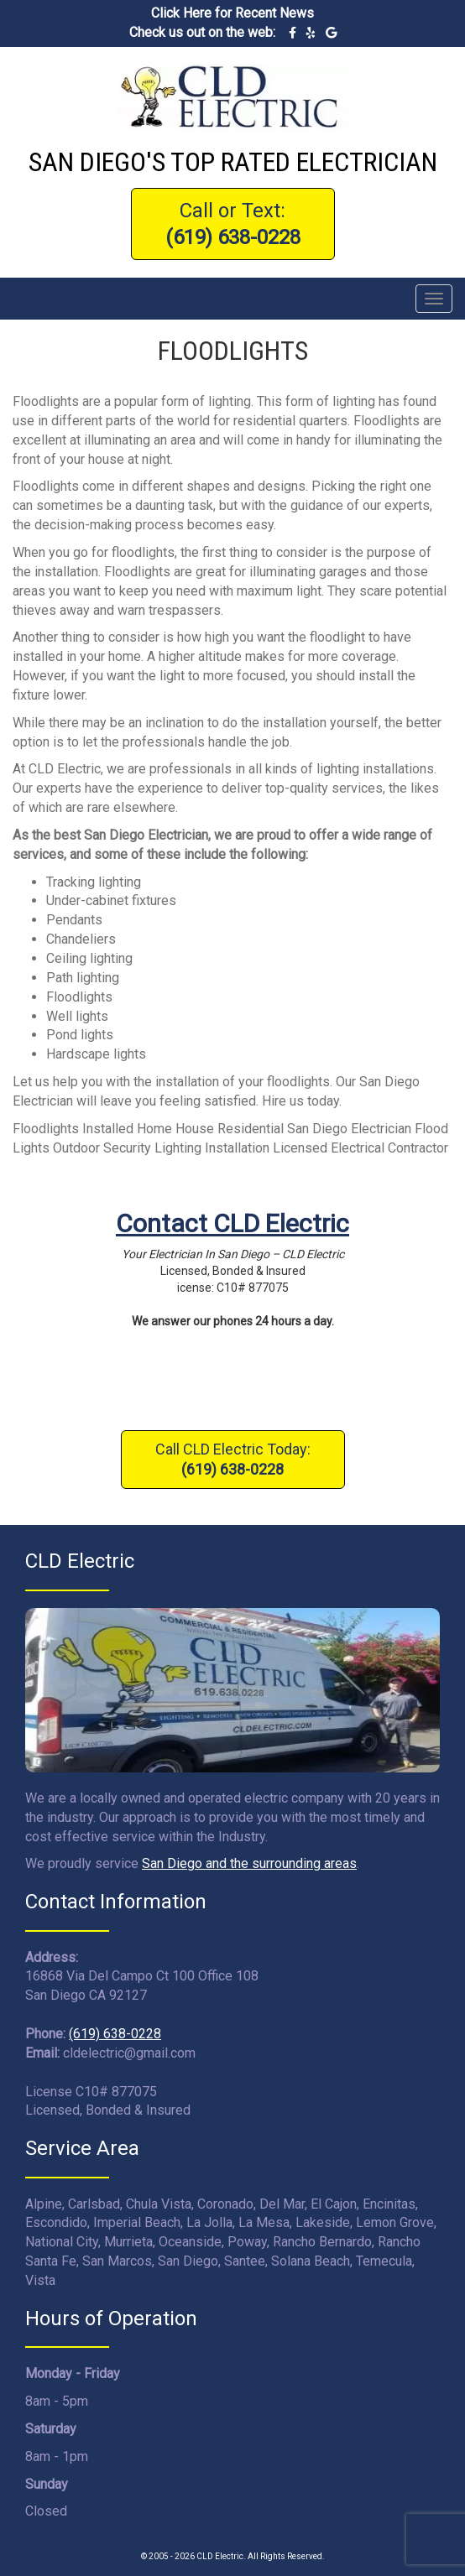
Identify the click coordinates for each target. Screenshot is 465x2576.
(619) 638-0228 (115, 2034)
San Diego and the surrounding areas (249, 1863)
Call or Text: (232, 224)
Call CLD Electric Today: (233, 1459)
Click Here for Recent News (232, 13)
